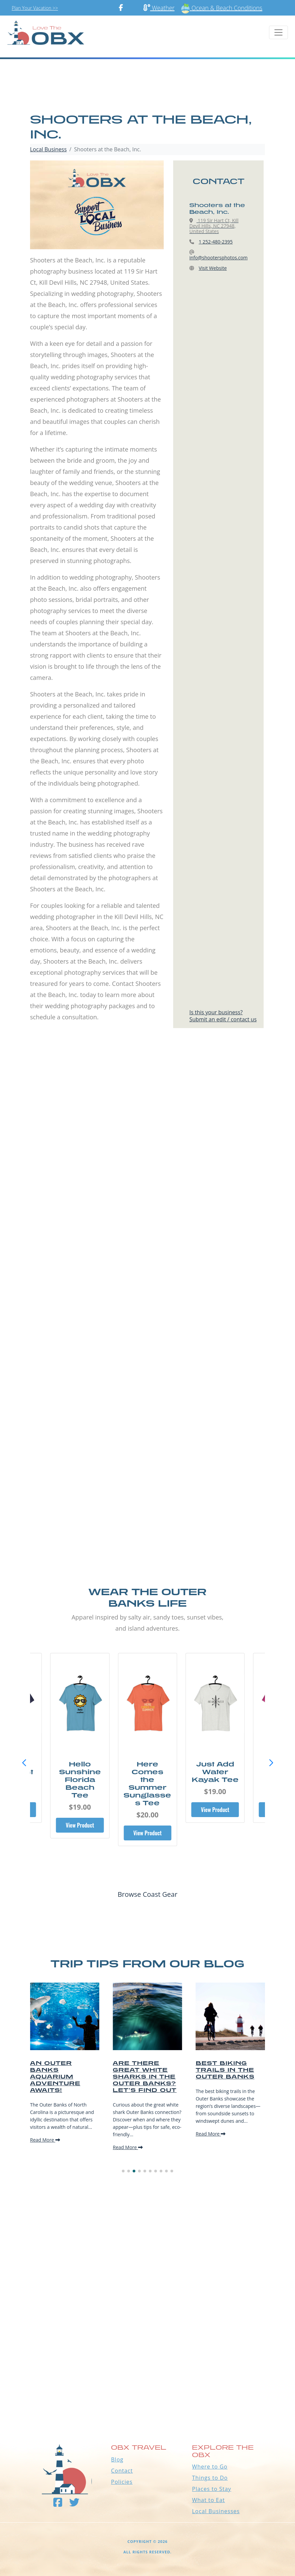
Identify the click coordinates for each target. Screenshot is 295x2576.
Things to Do (210, 2477)
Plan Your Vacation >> (35, 8)
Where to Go (209, 2466)
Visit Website (213, 268)
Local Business (48, 149)
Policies (122, 2481)
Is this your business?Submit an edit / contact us (223, 1016)
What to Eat (208, 2500)
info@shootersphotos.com (218, 257)
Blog (117, 2459)
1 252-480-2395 (216, 241)
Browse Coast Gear (147, 1894)
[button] (271, 1763)
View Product (80, 1825)
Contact (122, 2470)
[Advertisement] (147, 1125)
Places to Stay (211, 2489)
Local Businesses (216, 2511)
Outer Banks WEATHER (147, 2385)
